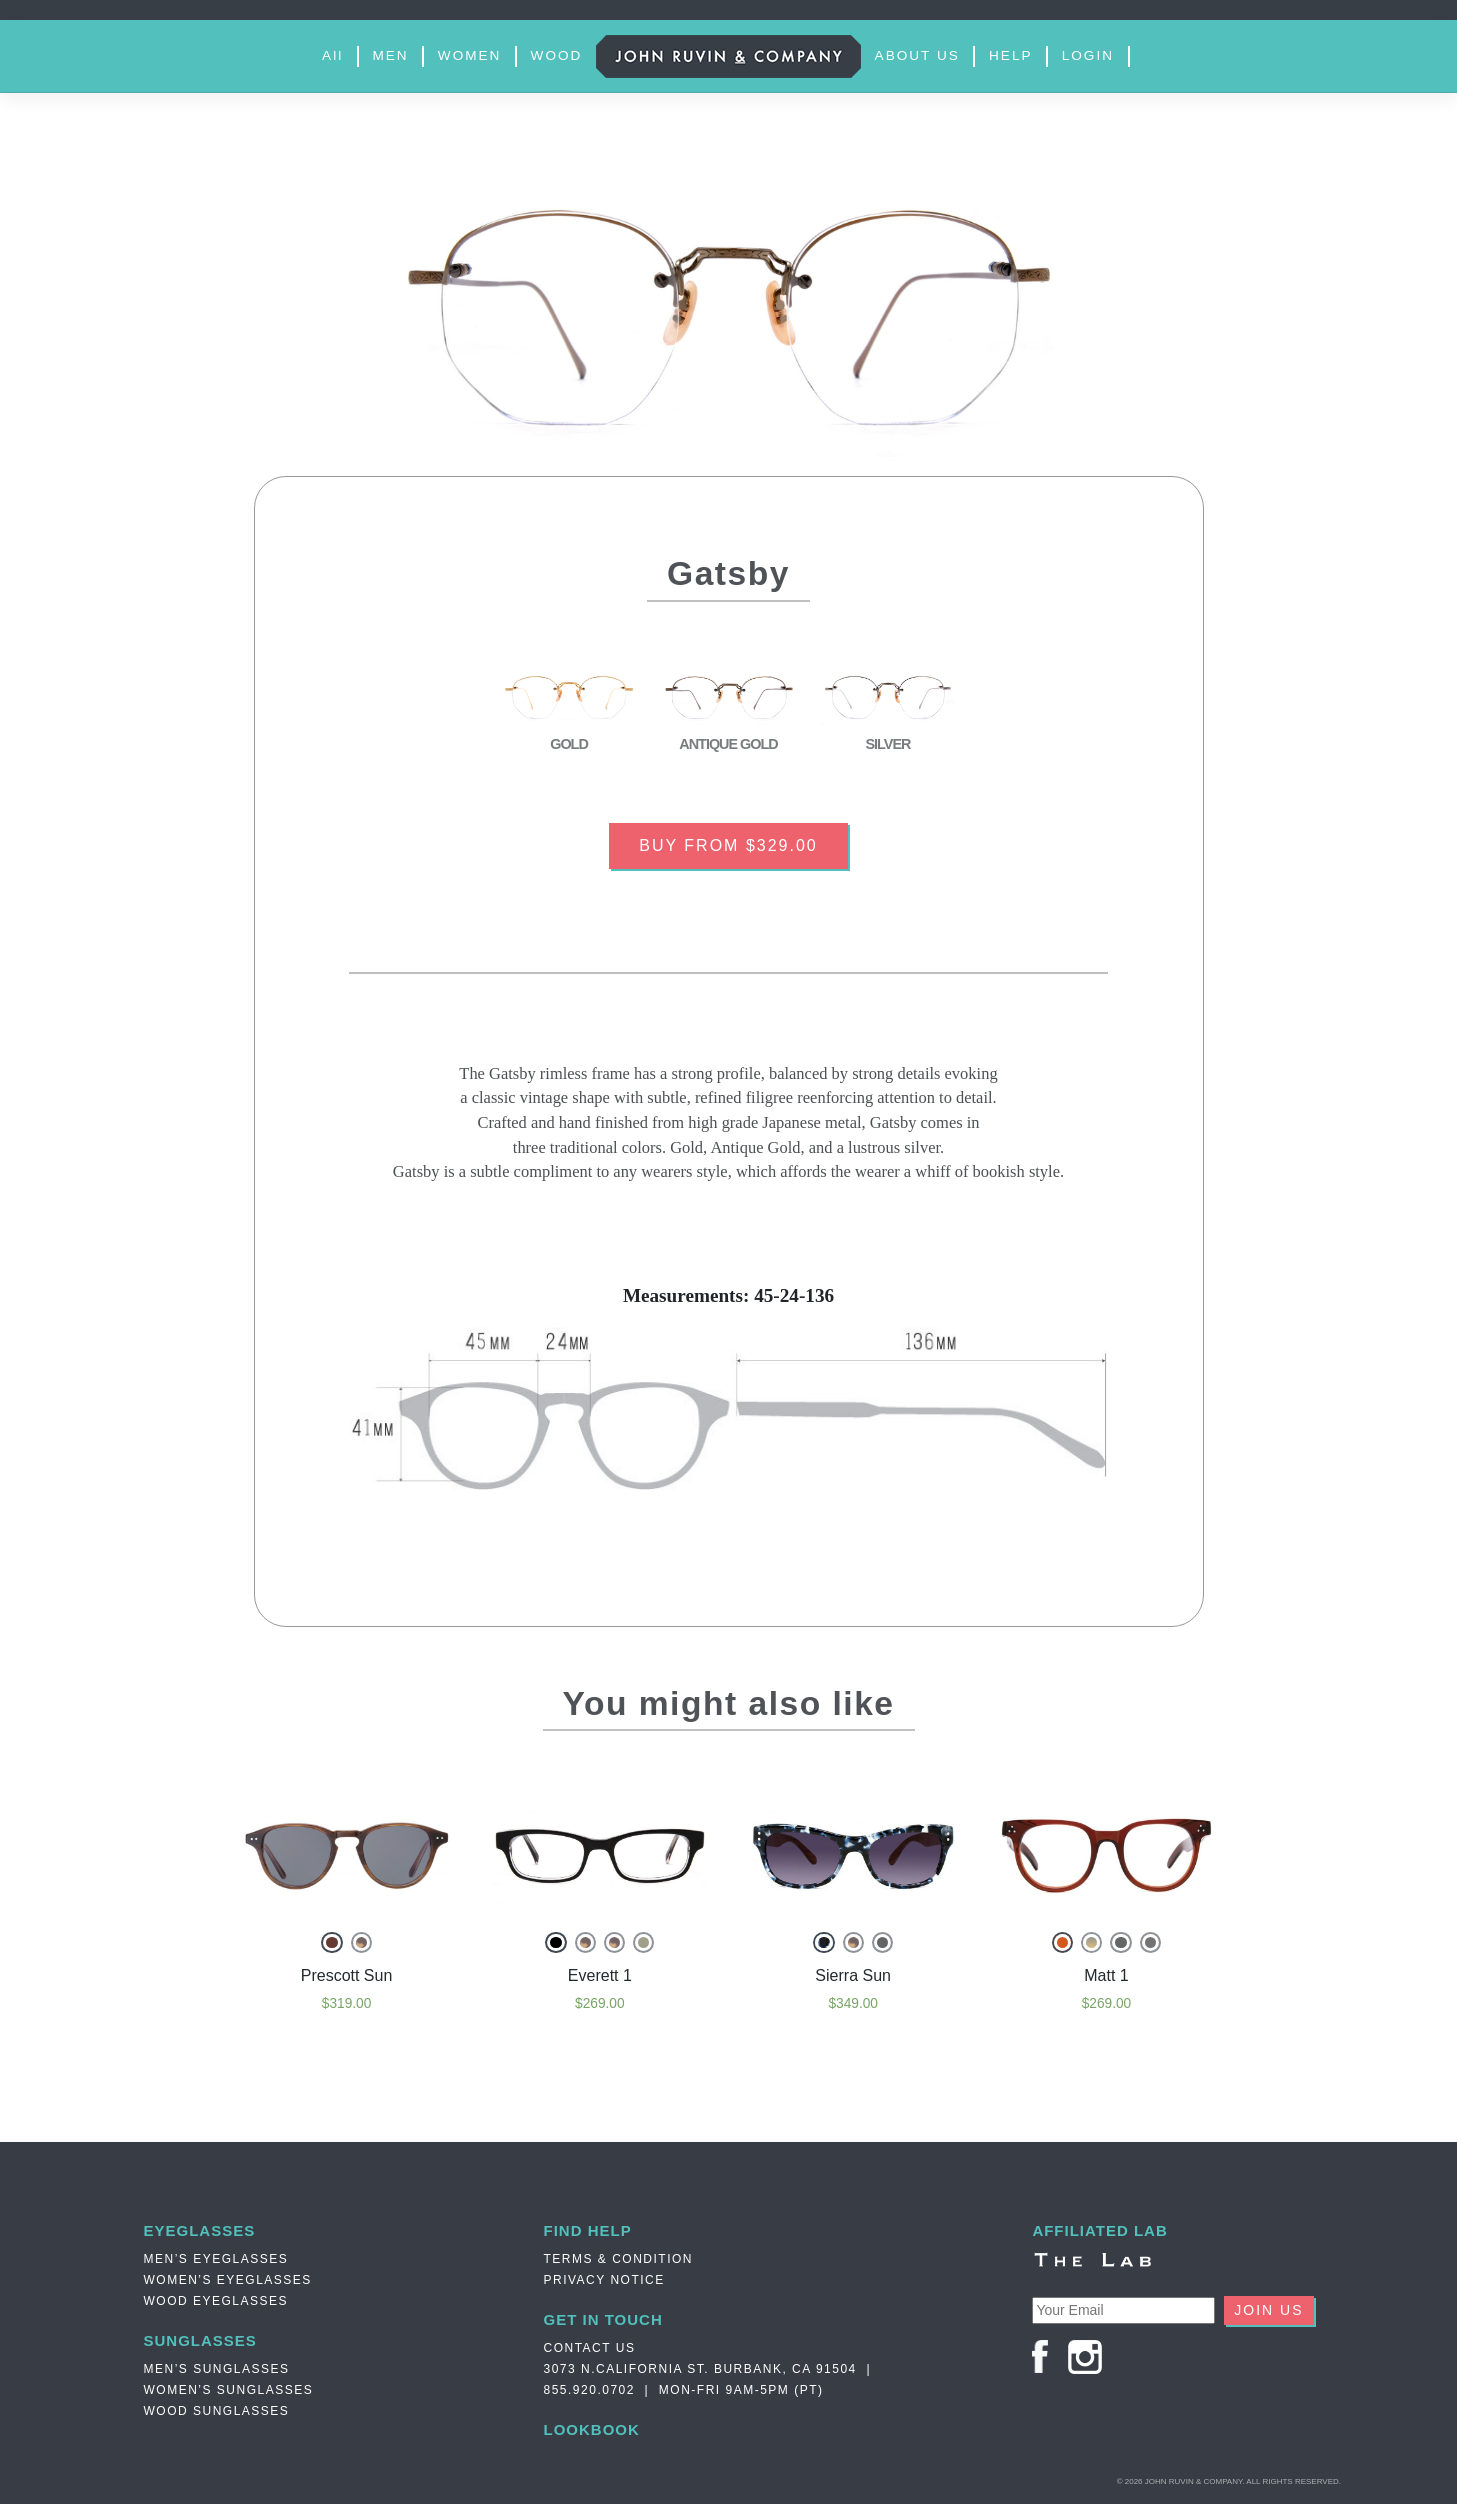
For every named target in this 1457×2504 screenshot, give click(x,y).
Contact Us (590, 2348)
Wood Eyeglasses (216, 2301)
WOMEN (470, 55)
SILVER (888, 744)
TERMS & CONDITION (619, 2259)
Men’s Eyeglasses (216, 2259)
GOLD (569, 744)
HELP (1011, 55)
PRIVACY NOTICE (604, 2280)
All (332, 55)
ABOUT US (917, 55)
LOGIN (1088, 55)
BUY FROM (728, 845)
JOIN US (1268, 2310)
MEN (390, 55)
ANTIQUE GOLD (728, 744)
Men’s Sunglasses (217, 2369)
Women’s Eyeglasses (228, 2280)
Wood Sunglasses (217, 2411)
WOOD (557, 55)
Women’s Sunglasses (229, 2390)
